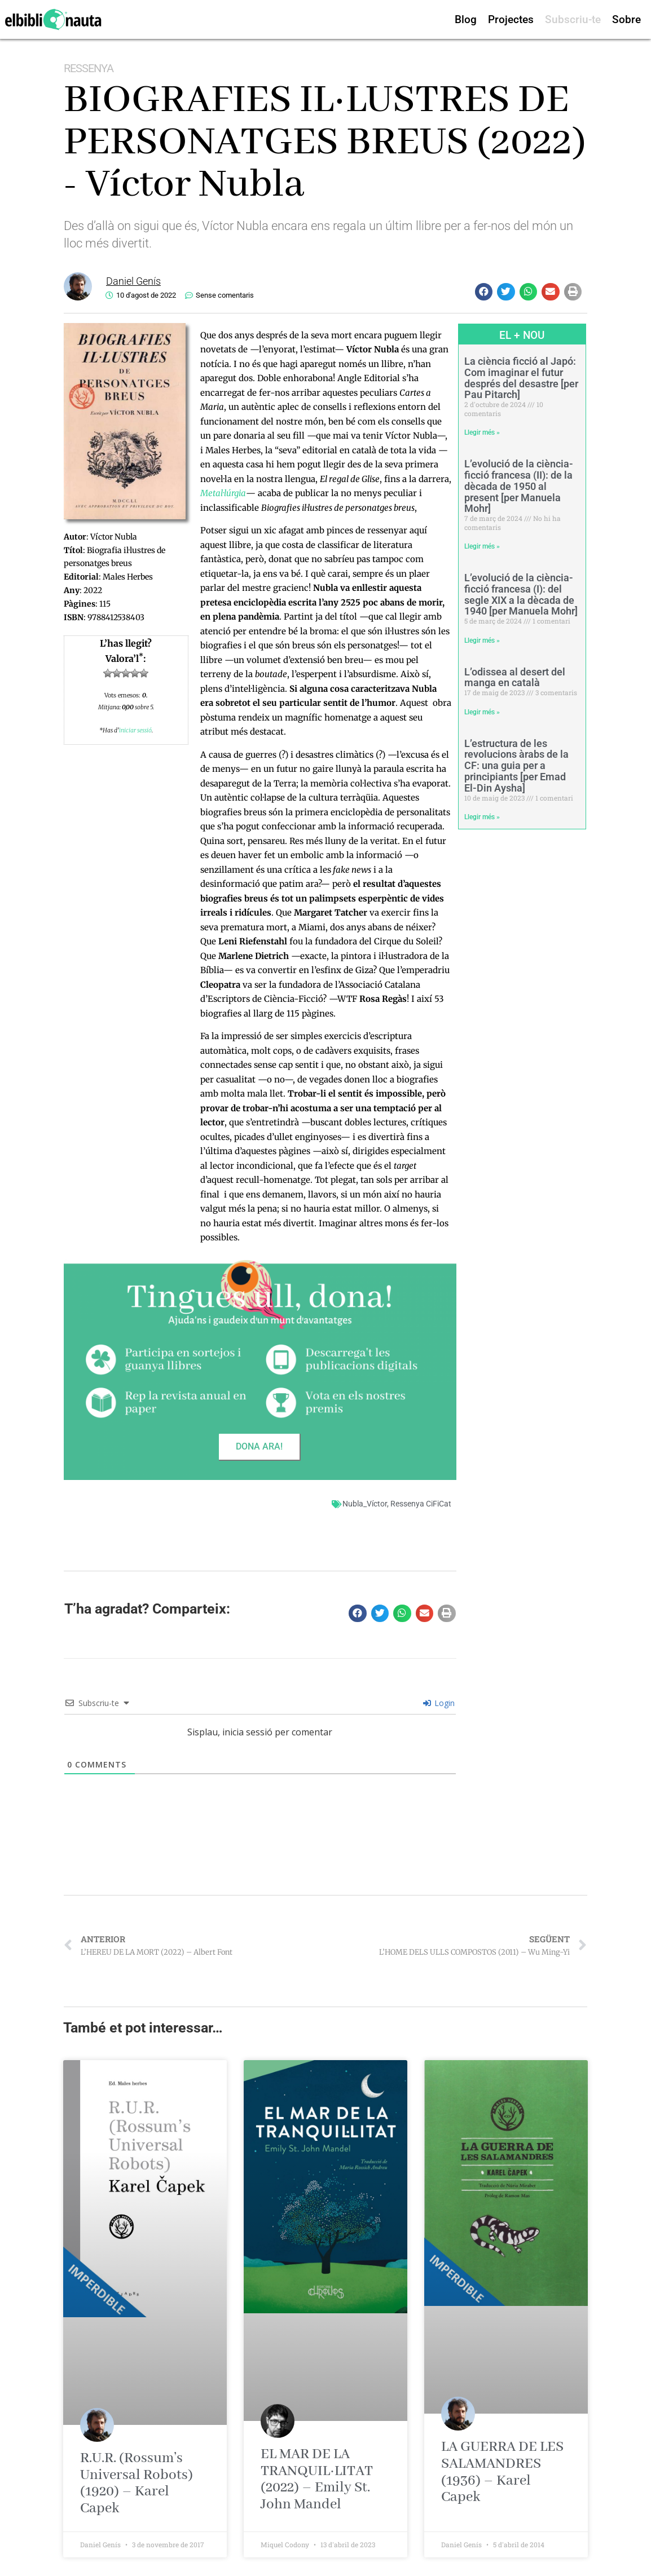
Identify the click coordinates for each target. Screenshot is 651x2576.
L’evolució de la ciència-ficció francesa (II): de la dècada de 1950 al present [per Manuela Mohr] (518, 486)
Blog (466, 19)
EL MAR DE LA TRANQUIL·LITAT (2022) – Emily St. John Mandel (317, 2479)
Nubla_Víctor (364, 1503)
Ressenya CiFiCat (420, 1503)
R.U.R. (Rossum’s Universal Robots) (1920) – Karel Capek (136, 2483)
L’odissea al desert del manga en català (514, 677)
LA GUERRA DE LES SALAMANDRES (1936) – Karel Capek (502, 2472)
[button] (484, 292)
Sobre (626, 19)
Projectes (511, 19)
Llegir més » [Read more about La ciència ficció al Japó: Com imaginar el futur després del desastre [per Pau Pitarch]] (482, 432)
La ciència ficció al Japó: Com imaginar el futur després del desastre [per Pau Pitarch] (521, 377)
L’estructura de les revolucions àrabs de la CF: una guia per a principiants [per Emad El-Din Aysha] (516, 765)
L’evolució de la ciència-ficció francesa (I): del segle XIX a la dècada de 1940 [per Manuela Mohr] (521, 594)
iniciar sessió (135, 730)
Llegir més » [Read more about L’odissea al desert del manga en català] (482, 712)
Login (439, 1703)
